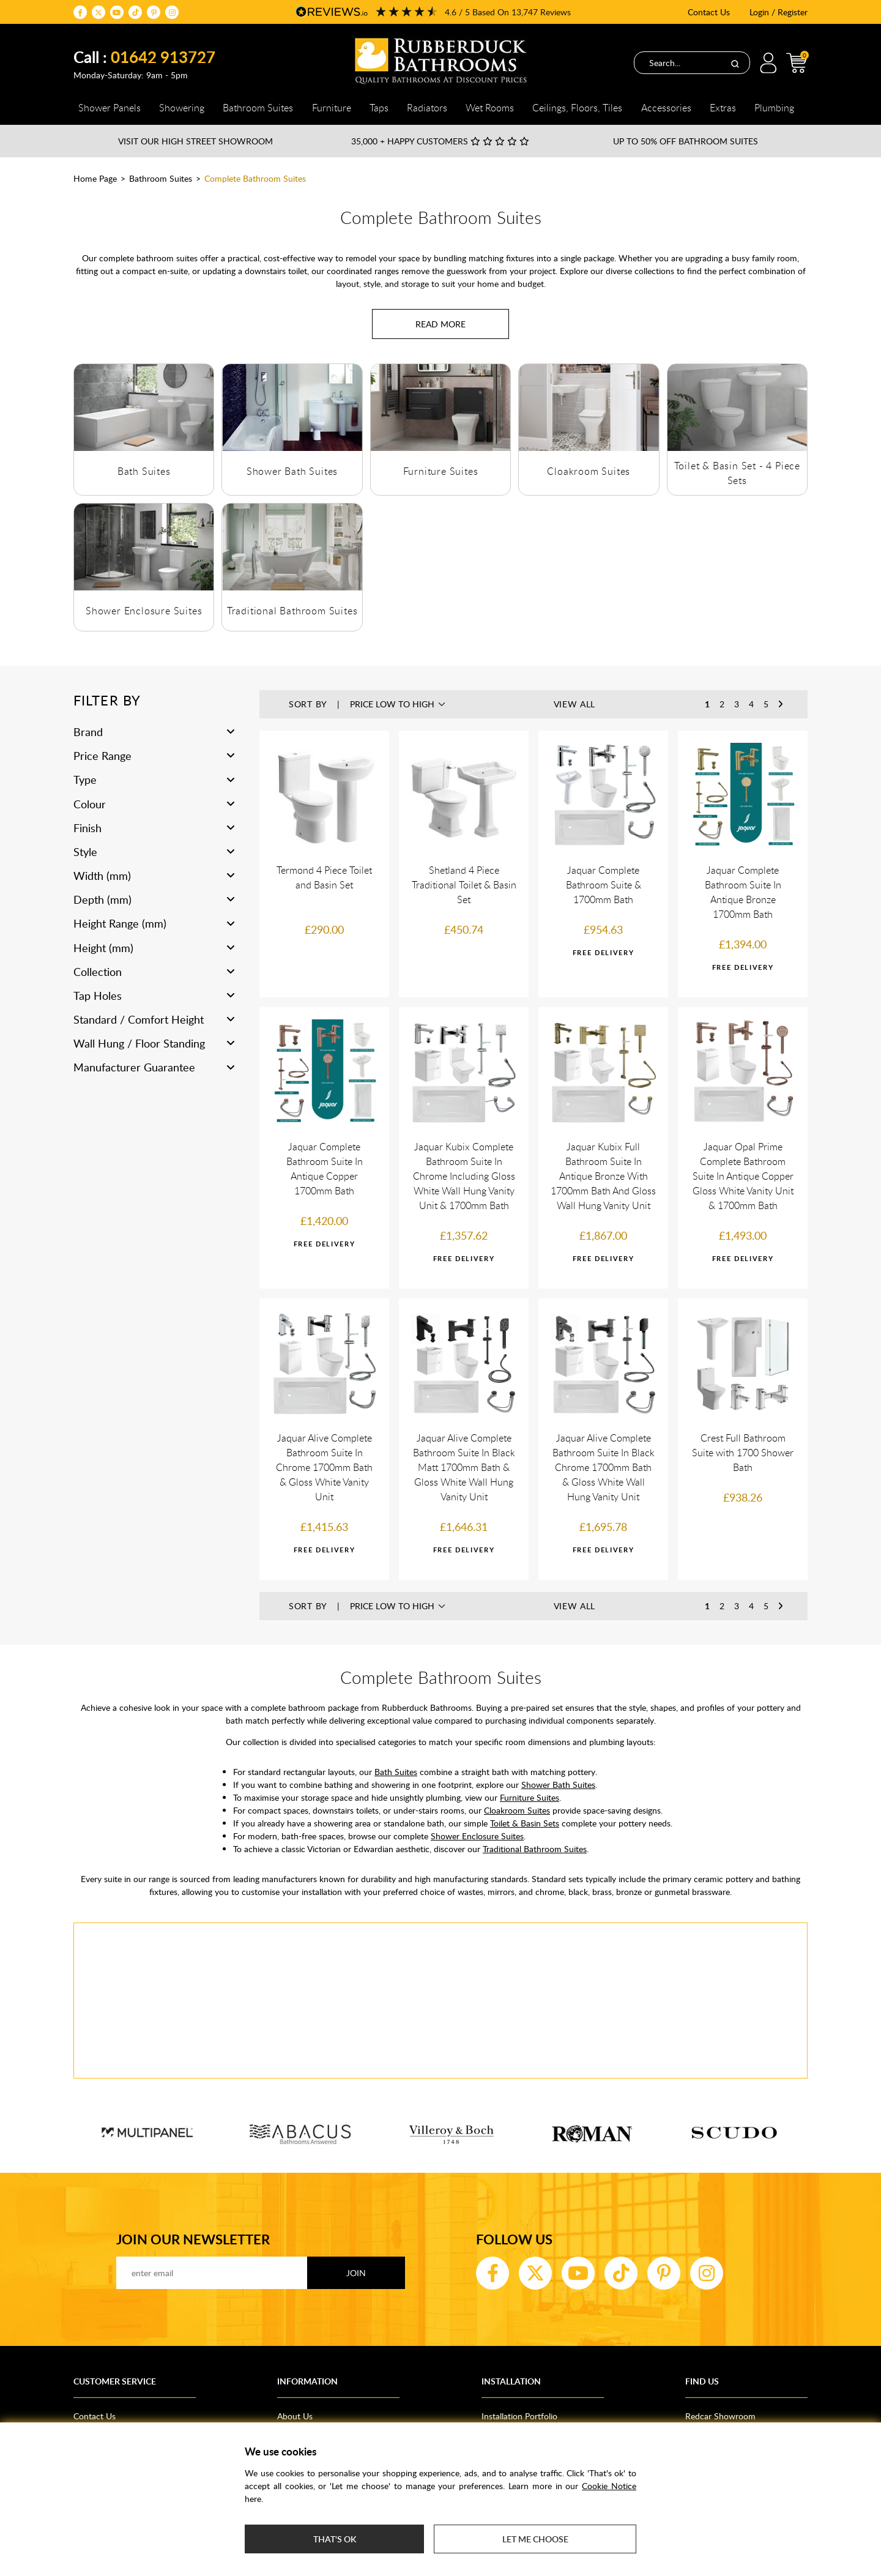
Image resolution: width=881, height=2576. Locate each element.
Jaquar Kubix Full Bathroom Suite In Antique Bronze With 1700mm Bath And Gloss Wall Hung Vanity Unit (603, 1176)
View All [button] (575, 704)
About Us (295, 2416)
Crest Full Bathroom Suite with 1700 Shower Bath (743, 1452)
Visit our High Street (195, 141)
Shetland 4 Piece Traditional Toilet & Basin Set (464, 884)
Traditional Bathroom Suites (292, 610)
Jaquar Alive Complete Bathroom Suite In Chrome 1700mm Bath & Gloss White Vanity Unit (324, 1467)
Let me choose (535, 2539)
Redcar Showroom (720, 2416)
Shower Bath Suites (292, 471)
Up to (685, 141)
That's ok (334, 2539)
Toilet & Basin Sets (524, 1823)
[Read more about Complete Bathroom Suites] (440, 324)
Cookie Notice (609, 2486)
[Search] (734, 63)
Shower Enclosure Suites (144, 610)
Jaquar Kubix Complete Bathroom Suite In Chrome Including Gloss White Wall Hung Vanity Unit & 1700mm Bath (464, 1176)
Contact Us (709, 12)
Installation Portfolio (519, 2416)
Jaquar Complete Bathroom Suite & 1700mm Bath (603, 884)
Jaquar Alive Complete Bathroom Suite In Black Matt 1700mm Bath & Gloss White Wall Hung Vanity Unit (464, 1467)
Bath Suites (144, 471)
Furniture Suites (440, 471)
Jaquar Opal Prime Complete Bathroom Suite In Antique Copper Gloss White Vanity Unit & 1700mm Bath (743, 1176)
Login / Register (778, 12)
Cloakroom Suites (588, 471)
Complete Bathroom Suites (255, 178)
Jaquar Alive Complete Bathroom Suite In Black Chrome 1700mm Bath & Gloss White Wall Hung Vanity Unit (603, 1467)
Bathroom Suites (160, 178)
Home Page (95, 178)
